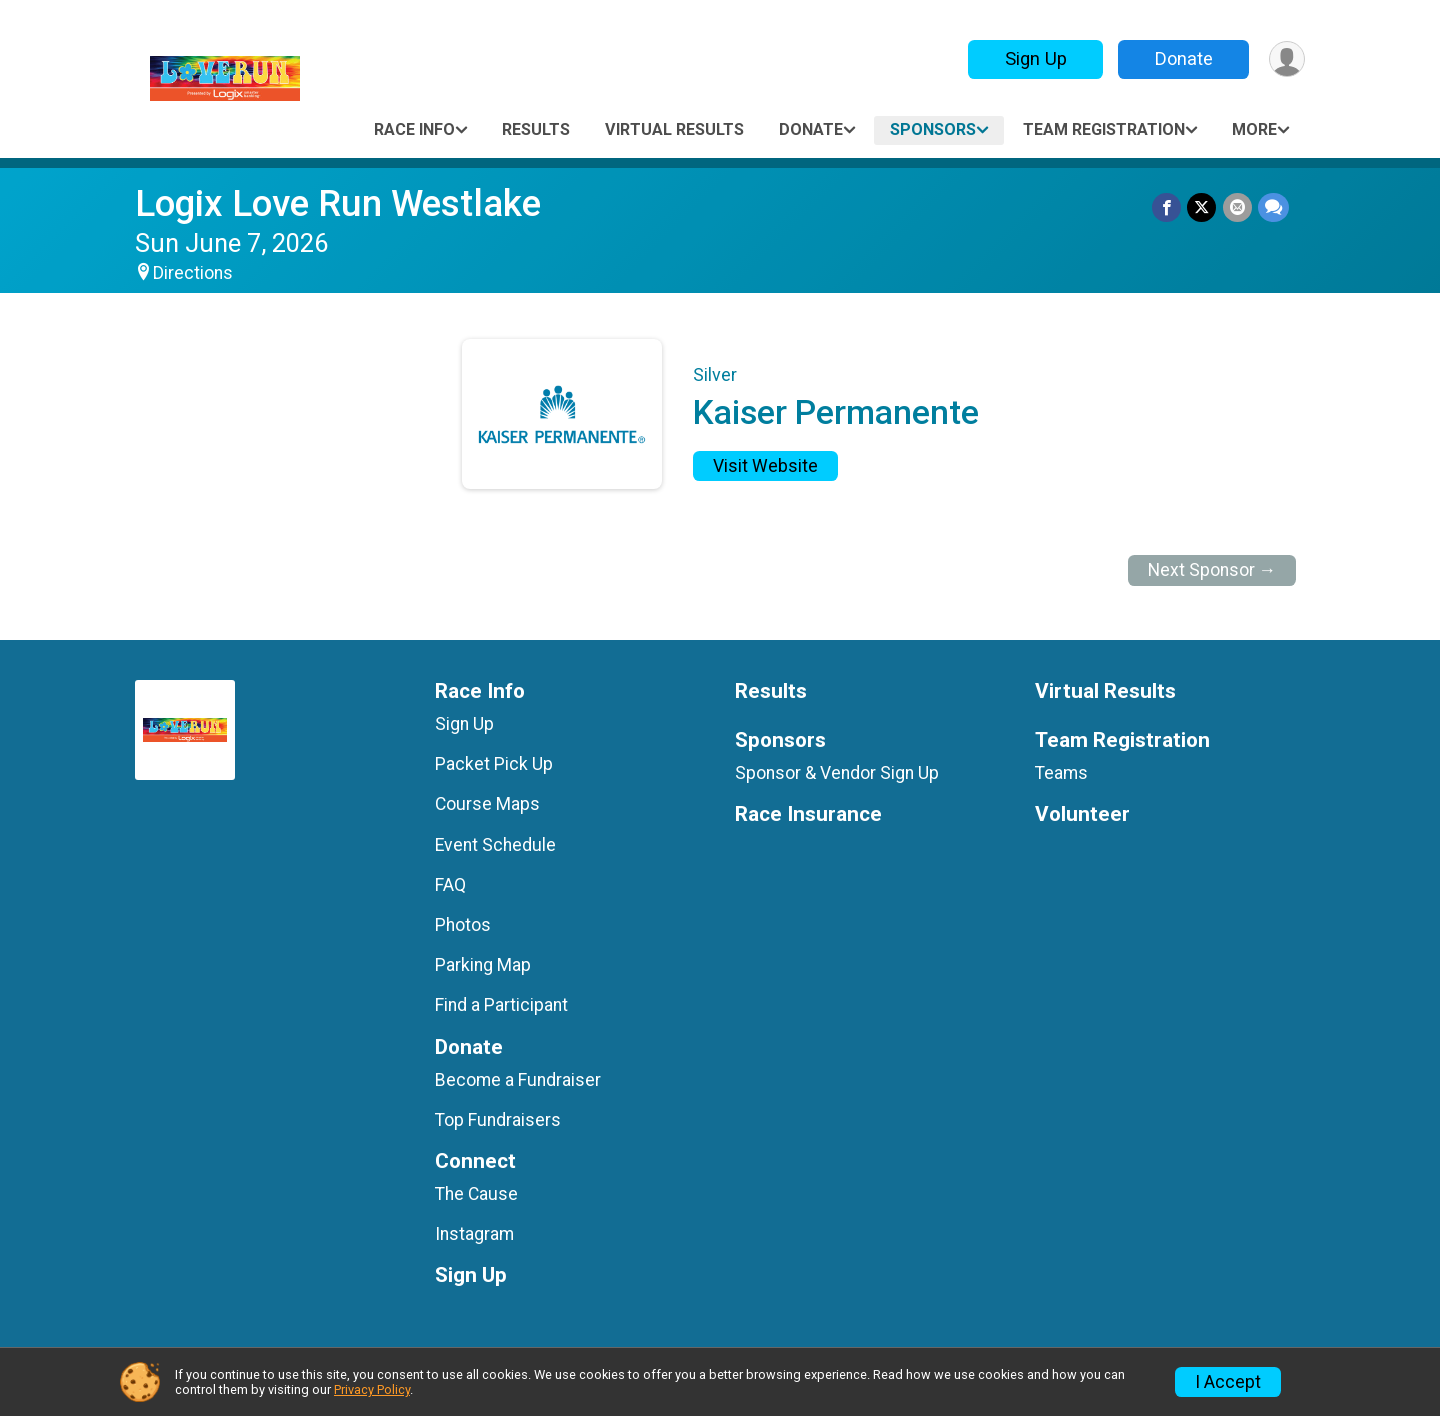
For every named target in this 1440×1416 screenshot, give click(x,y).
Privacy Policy (372, 1389)
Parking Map (483, 965)
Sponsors (933, 129)
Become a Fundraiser (518, 1080)
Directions (193, 273)
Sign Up (1035, 58)
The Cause (476, 1194)
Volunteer (1082, 814)
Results (536, 129)
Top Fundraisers (498, 1120)
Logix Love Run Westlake (338, 203)
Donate (1183, 58)
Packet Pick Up (494, 764)
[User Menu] (1286, 59)
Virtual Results (674, 129)
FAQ (450, 885)
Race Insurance (808, 814)
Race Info (414, 129)
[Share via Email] (1237, 207)
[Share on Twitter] (1202, 207)
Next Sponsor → (1212, 570)
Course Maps (487, 804)
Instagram (474, 1234)
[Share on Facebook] (1167, 207)
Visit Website (765, 466)
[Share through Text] (1273, 207)
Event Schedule (495, 845)
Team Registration (1104, 129)
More (1254, 129)
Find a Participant (501, 1005)
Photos (463, 925)
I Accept (1228, 1382)
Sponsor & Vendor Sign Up (837, 773)
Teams (1061, 773)
